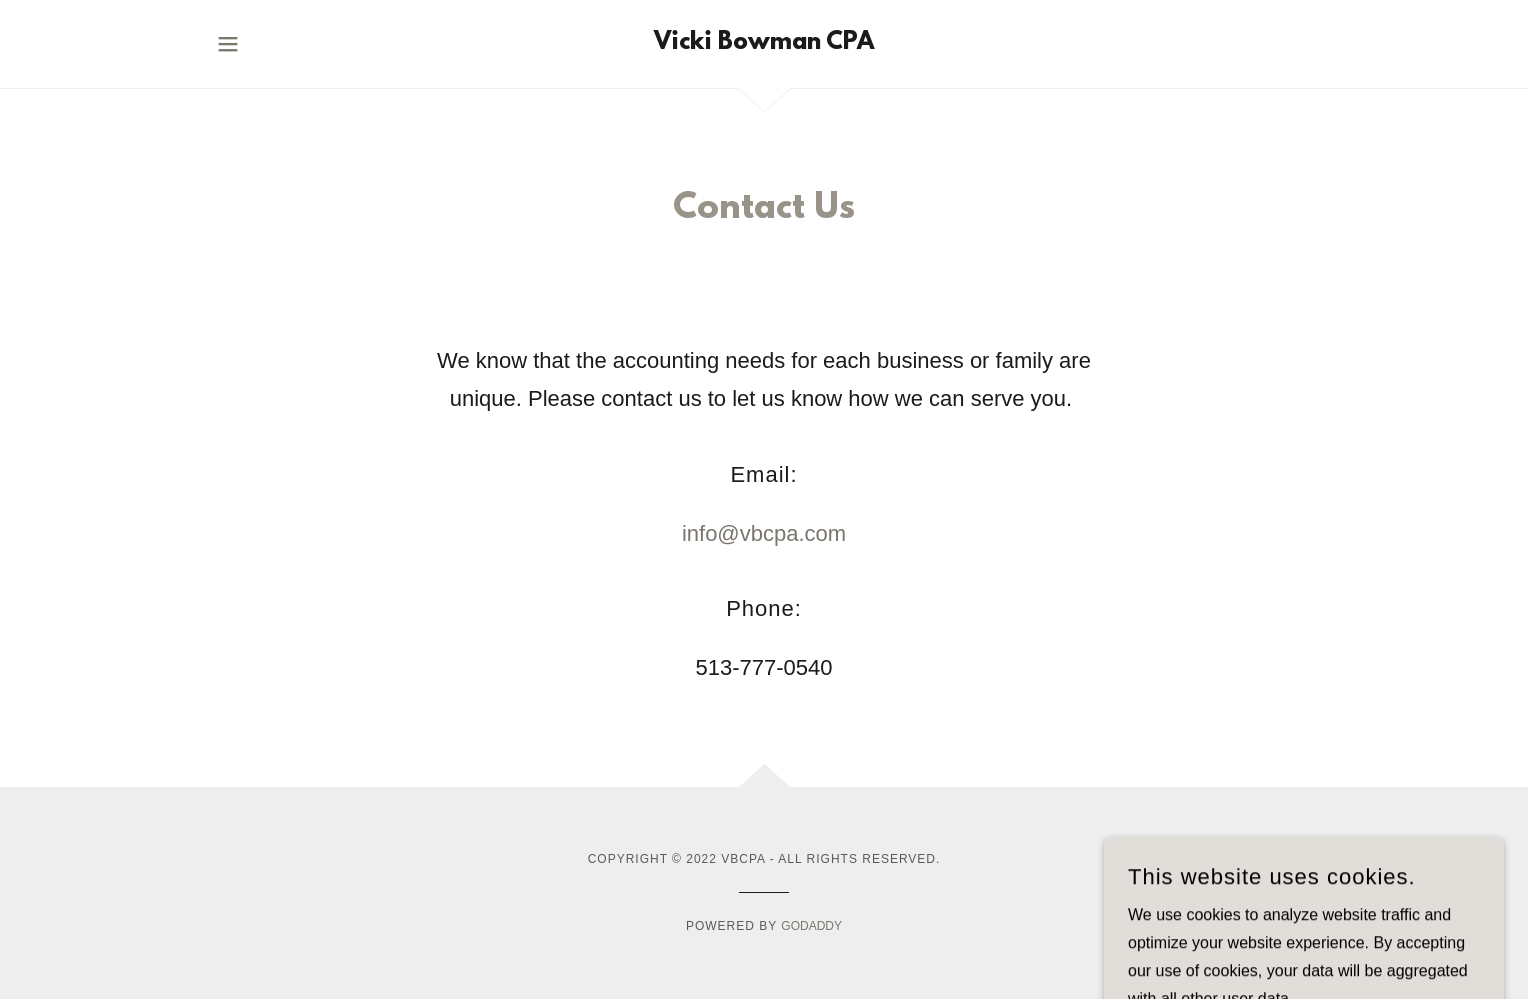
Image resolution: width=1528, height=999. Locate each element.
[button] (228, 44)
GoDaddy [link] (811, 926)
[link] (764, 43)
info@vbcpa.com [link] (764, 533)
